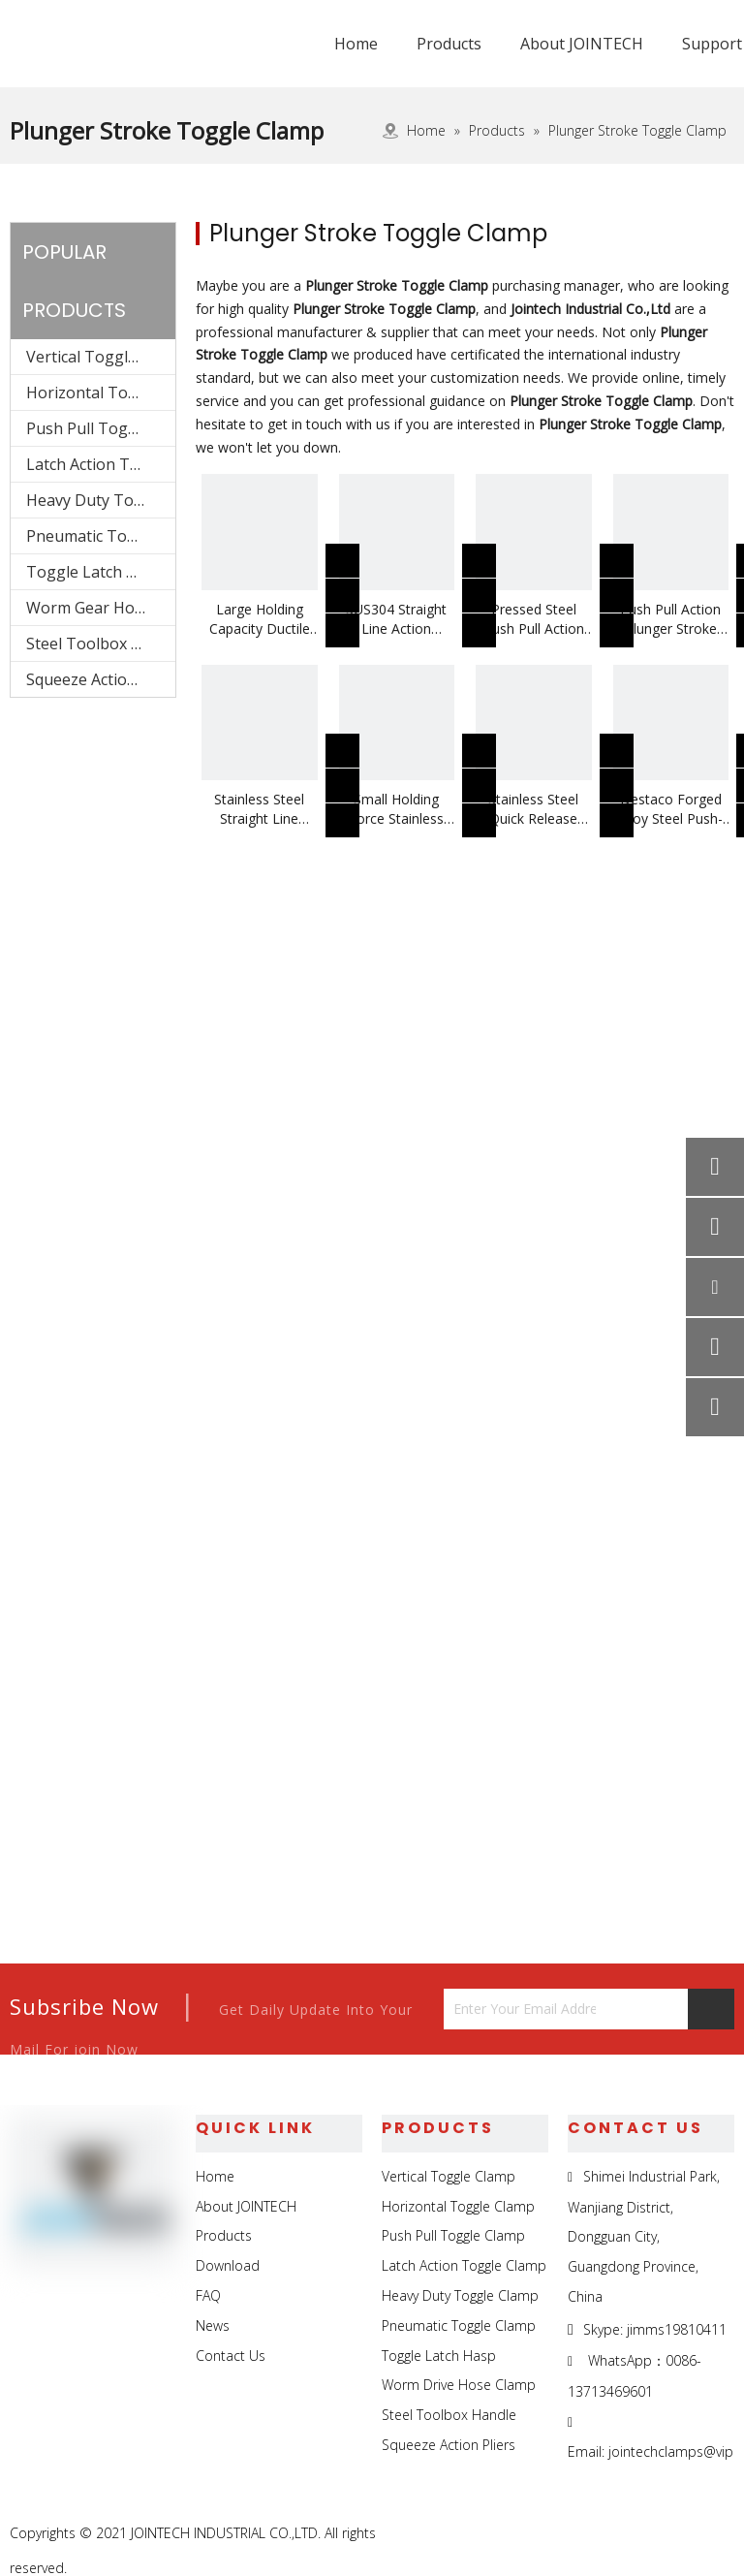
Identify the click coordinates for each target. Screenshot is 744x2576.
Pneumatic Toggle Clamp (100, 536)
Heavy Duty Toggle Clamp (100, 500)
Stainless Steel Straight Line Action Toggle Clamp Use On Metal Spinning (259, 809)
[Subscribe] (711, 2009)
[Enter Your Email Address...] (520, 2009)
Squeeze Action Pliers (100, 679)
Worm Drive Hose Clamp (459, 2384)
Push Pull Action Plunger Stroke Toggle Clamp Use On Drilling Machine (670, 619)
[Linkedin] (628, 2534)
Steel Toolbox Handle (100, 643)
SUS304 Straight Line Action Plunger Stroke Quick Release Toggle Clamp (396, 619)
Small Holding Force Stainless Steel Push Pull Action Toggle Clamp (396, 809)
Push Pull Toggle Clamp (100, 428)
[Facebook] (584, 2534)
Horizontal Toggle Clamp (100, 392)
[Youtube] (717, 2534)
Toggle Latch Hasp (95, 571)
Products (224, 2235)
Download (228, 2265)
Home (215, 2176)
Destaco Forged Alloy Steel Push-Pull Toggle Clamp (671, 809)
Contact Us (230, 2355)
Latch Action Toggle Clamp (100, 464)
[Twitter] (673, 2534)
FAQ (208, 2295)
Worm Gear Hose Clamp (100, 607)
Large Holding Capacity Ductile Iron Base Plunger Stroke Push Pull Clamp (259, 619)
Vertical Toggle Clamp (100, 356)
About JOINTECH (246, 2206)
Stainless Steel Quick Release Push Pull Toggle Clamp (533, 809)
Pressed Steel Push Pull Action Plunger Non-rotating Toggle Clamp (533, 619)
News (213, 2325)
